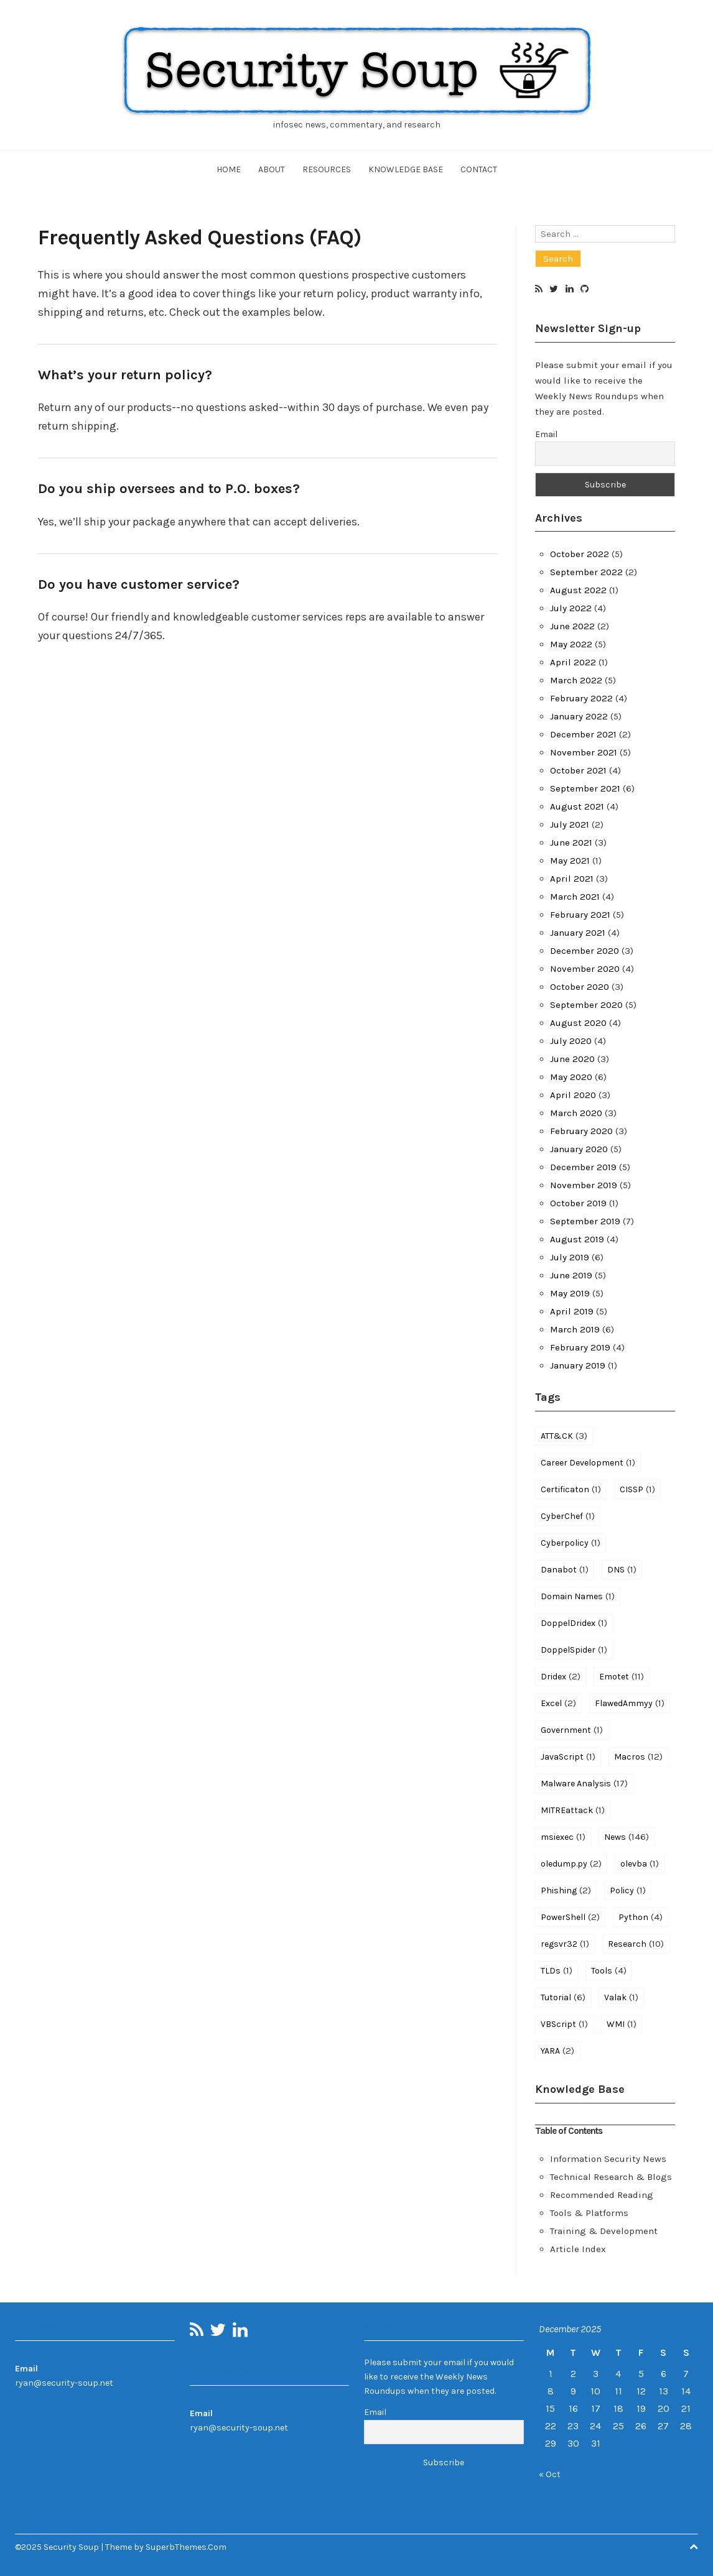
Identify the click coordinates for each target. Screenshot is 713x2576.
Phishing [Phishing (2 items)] (566, 1890)
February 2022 (581, 698)
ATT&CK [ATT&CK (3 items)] (564, 1435)
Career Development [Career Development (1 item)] (588, 1462)
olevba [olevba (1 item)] (639, 1863)
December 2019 (583, 1167)
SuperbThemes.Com (186, 2547)
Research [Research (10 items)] (636, 1943)
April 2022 (573, 662)
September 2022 (586, 572)
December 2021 (583, 734)
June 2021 (571, 842)
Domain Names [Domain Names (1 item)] (578, 1596)
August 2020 (578, 1022)
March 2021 (575, 896)
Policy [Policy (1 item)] (628, 1890)
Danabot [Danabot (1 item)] (565, 1569)
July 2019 (569, 1257)
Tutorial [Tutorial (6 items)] (563, 1997)
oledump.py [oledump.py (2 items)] (571, 1863)
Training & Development (604, 2231)
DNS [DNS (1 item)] (621, 1569)
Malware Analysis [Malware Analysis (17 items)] (584, 1783)
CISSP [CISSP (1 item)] (637, 1489)
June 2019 (571, 1275)
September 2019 (585, 1221)
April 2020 (573, 1095)
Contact (478, 169)
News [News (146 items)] (626, 1836)
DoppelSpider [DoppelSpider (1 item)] (574, 1649)
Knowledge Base (405, 169)
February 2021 (580, 914)
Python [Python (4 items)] (640, 1917)
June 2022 (572, 626)
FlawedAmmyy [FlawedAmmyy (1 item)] (629, 1703)
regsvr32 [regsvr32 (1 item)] (565, 1943)
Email (546, 434)
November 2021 (583, 752)
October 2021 (578, 770)
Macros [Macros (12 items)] (638, 1756)
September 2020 (586, 1004)
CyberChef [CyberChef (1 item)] (568, 1515)
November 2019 (583, 1185)
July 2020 (571, 1040)
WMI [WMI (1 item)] (621, 2023)
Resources (326, 169)
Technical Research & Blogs (611, 2176)
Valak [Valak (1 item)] (621, 1997)
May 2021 (570, 860)
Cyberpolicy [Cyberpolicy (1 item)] (570, 1542)
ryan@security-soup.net (64, 2383)
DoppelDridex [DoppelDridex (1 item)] (574, 1622)
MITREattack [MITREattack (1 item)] (573, 1810)
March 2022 (576, 680)
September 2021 (585, 788)
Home (229, 169)
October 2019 (578, 1203)
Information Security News (608, 2158)
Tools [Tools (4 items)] (609, 1970)
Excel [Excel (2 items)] (558, 1703)
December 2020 (584, 950)
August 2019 (577, 1239)
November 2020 (585, 968)
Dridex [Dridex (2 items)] (560, 1676)
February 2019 (580, 1347)
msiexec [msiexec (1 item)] (563, 1836)
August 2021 (577, 806)
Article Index (578, 2249)
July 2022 (571, 608)
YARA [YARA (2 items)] (557, 2050)
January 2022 (579, 716)
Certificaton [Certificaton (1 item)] (571, 1489)
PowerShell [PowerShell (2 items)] (570, 1917)
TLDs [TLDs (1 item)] (556, 1970)
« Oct (550, 2474)
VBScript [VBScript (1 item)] (564, 2023)
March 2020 (576, 1113)
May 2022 (571, 644)
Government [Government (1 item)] (572, 1729)
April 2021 (572, 878)
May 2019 (570, 1293)
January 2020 (579, 1149)
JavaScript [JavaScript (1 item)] (568, 1756)
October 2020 (579, 986)
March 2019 (575, 1329)
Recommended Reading (601, 2194)
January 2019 (577, 1365)
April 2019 (572, 1311)
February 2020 (581, 1131)
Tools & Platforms (589, 2212)
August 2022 (578, 590)
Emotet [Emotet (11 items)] (621, 1676)
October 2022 (579, 554)
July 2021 (569, 824)
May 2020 (571, 1077)
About (271, 169)
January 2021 (577, 932)
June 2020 (572, 1058)
